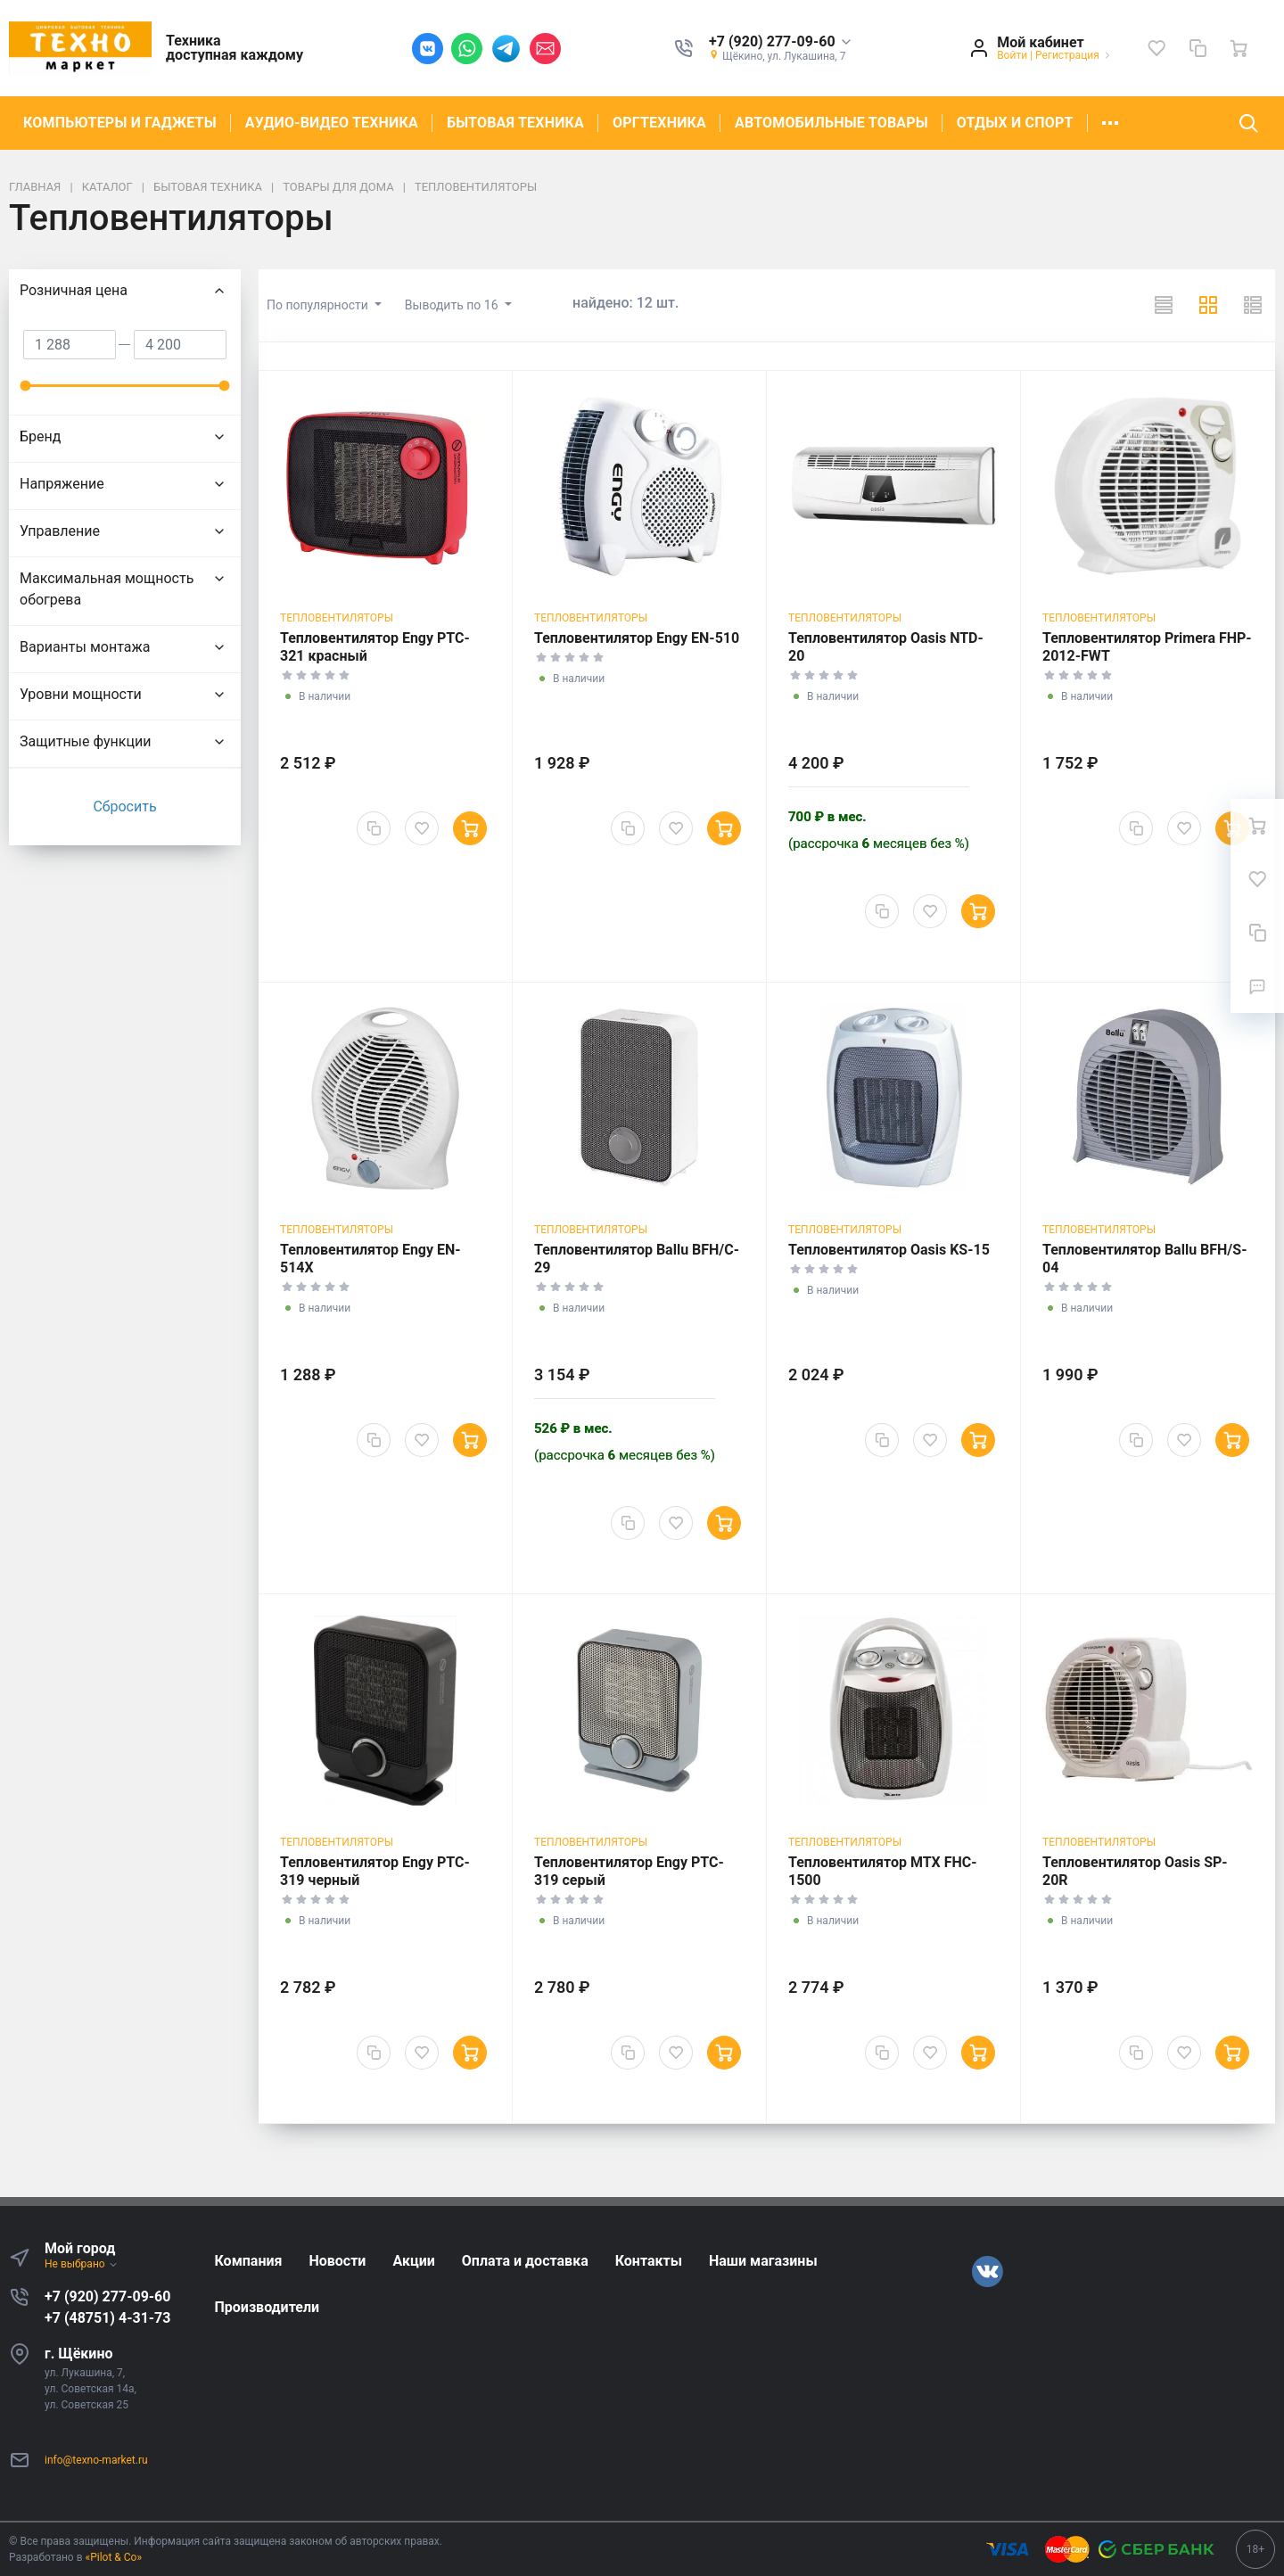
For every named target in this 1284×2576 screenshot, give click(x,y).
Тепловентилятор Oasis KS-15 (889, 1249)
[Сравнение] (1197, 48)
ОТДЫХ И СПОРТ (1015, 122)
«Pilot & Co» (114, 2557)
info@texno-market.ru (96, 2460)
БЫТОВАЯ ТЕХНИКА (515, 122)
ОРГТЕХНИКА (659, 122)
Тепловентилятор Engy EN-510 (636, 638)
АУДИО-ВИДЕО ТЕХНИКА (331, 122)
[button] (780, 42)
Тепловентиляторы (336, 618)
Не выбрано (82, 2264)
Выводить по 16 (453, 305)
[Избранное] (1156, 48)
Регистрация (1067, 55)
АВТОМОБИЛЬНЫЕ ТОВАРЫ (831, 122)
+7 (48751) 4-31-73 (107, 2317)
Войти (1012, 55)
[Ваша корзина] (1238, 48)
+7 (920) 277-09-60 (107, 2296)
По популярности (319, 305)
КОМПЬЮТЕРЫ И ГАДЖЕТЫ (120, 122)
